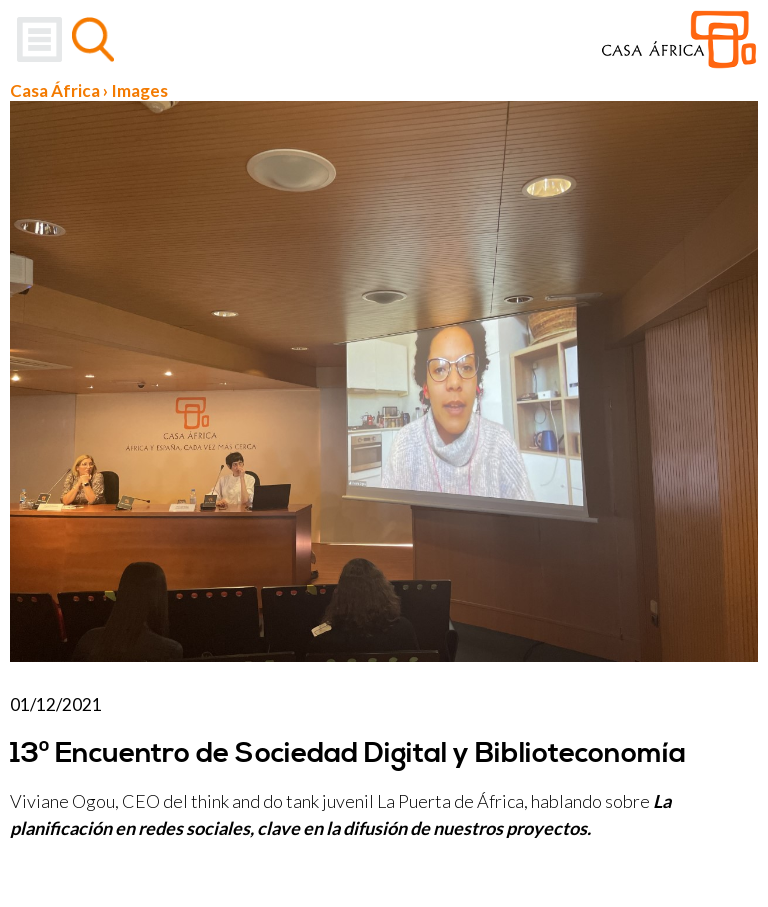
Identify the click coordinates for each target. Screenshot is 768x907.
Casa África (55, 90)
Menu (39, 39)
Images (139, 90)
